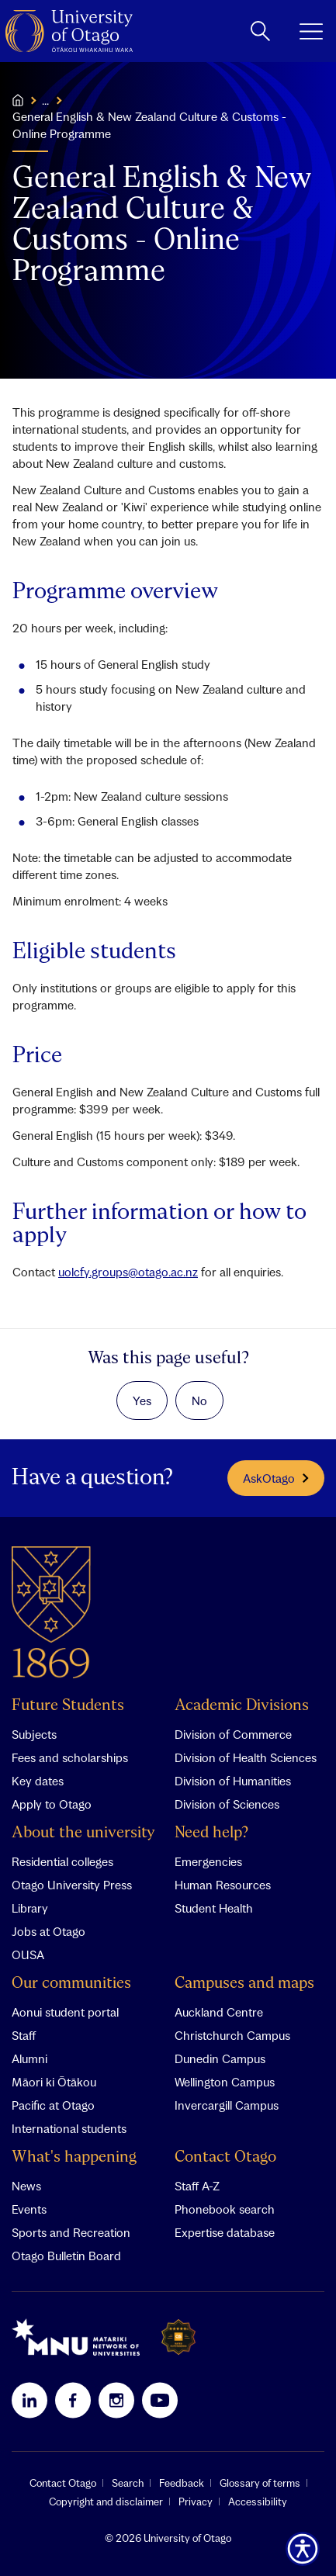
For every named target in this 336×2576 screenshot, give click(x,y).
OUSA (28, 1954)
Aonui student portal (65, 2012)
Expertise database (225, 2232)
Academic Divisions (242, 1706)
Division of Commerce (233, 1734)
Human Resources (223, 1884)
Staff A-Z (197, 2186)
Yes (142, 1400)
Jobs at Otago (48, 1931)
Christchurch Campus (232, 2035)
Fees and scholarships (70, 1757)
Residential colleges (62, 1861)
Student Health (214, 1908)
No (199, 1400)
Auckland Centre (219, 2012)
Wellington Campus (225, 2082)
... (45, 100)
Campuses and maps (244, 1983)
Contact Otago (225, 2157)
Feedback (181, 2482)
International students (69, 2128)
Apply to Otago (52, 1804)
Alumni (29, 2058)
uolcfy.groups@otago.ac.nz (128, 1271)
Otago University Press (72, 1884)
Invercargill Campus (227, 2105)
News (26, 2186)
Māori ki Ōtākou (54, 2082)
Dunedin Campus (220, 2058)
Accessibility (257, 2501)
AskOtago (276, 1478)
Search (128, 2482)
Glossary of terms (260, 2482)
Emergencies (208, 1861)
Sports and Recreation (71, 2232)
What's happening (74, 2157)
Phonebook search (225, 2209)
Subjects (34, 1734)
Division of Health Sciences (246, 1757)
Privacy (195, 2501)
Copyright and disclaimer (106, 2501)
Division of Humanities (233, 1780)
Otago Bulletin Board (66, 2255)
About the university (83, 1833)
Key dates (38, 1780)
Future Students (68, 1706)
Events (29, 2209)
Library (30, 1908)
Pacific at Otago (53, 2105)
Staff (24, 2035)
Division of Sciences (227, 1804)
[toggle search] (260, 31)
